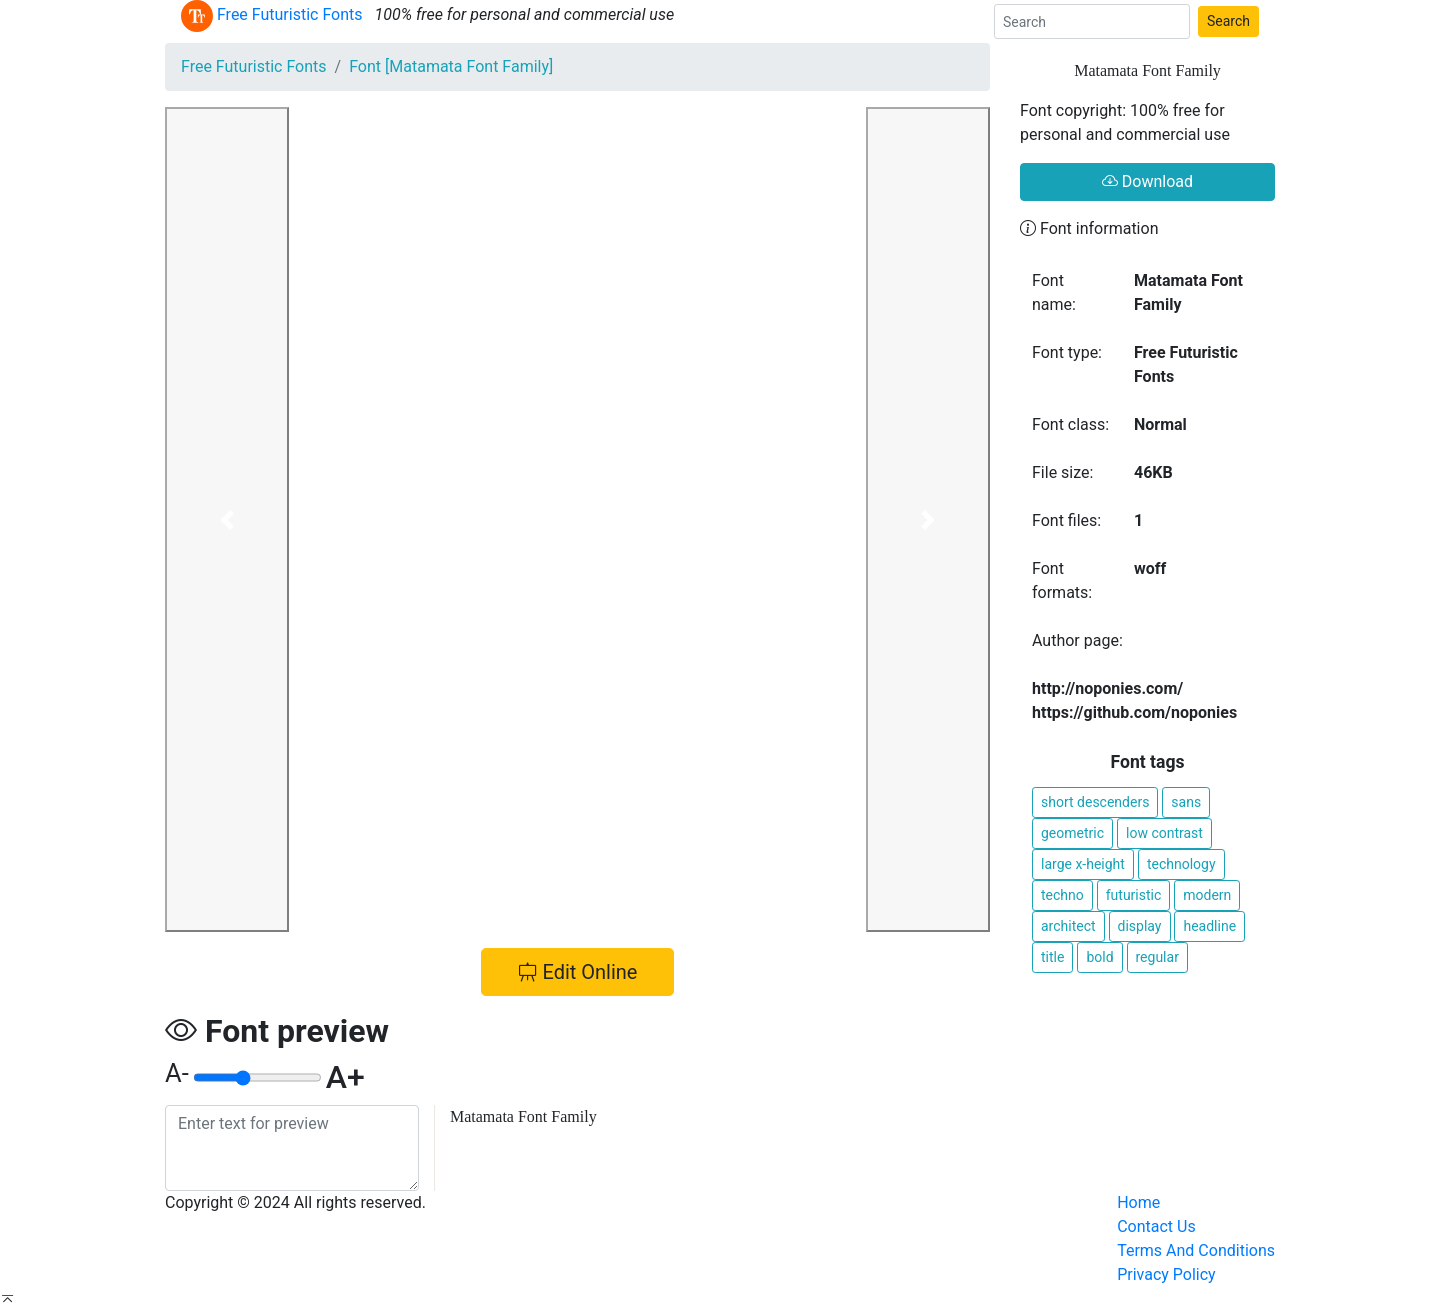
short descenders (1095, 802)
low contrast (1164, 833)
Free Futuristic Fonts (254, 66)
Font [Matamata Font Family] (451, 66)
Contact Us (1156, 1226)
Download (1147, 181)
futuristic (1134, 895)
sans (1186, 802)
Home (1138, 1202)
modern (1207, 895)
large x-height (1083, 864)
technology (1181, 864)
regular (1157, 957)
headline (1209, 926)
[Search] (1092, 21)
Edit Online (578, 972)
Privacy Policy (1166, 1274)
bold (1099, 957)
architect (1068, 926)
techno (1062, 895)
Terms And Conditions (1196, 1250)
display (1140, 926)
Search (1228, 21)
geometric (1072, 833)
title (1052, 957)
